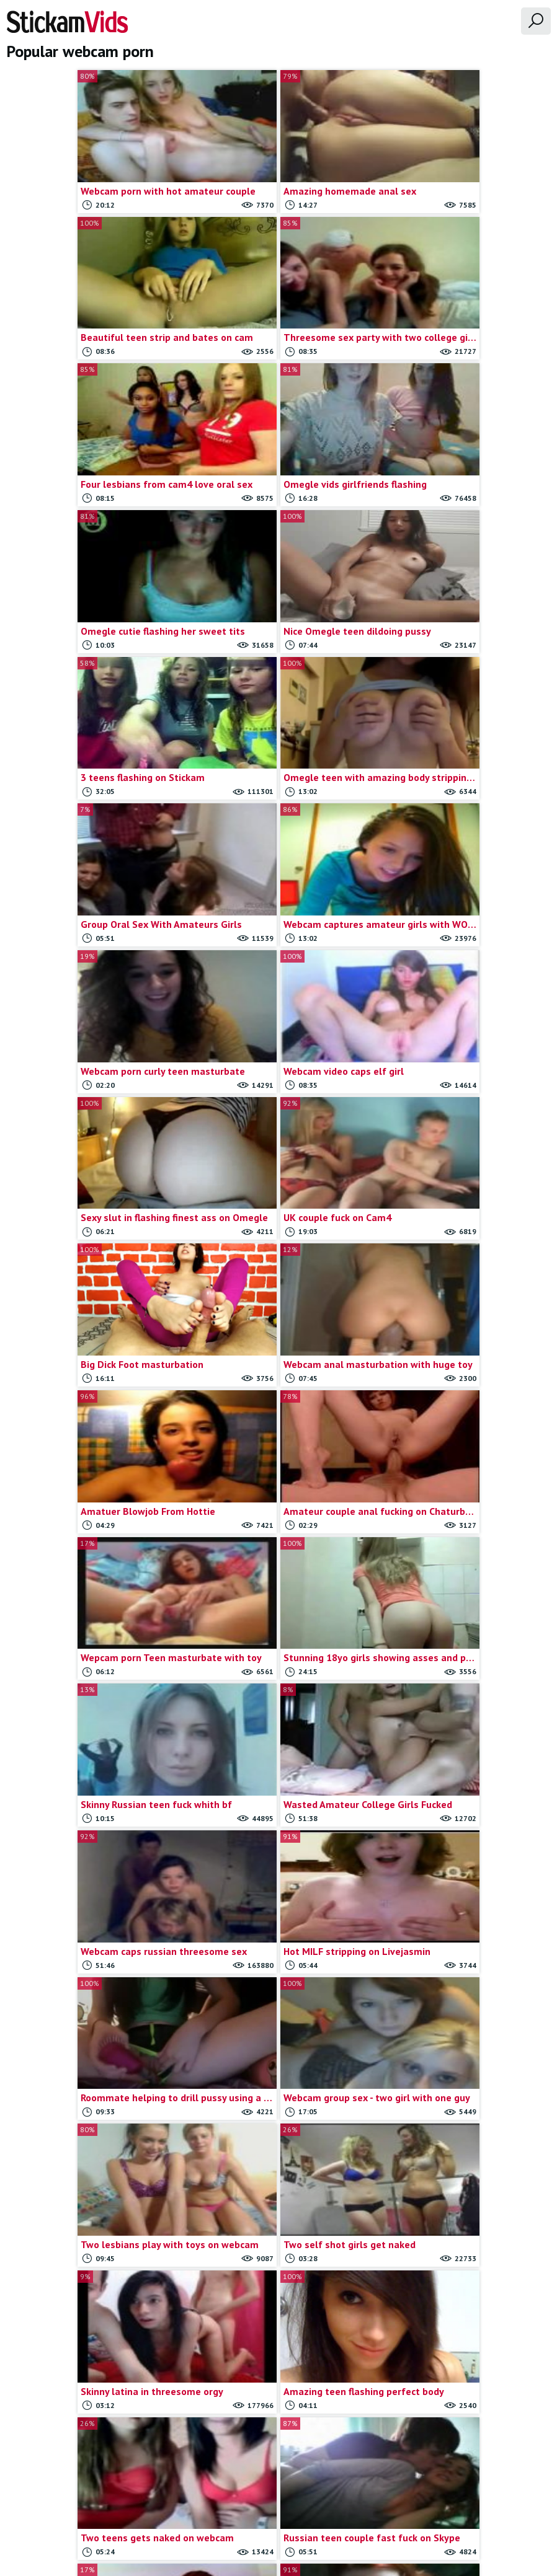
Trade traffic (360, 2505)
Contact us (243, 2505)
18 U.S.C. (412, 2505)
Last (404, 2405)
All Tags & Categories (170, 2505)
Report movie (299, 2505)
